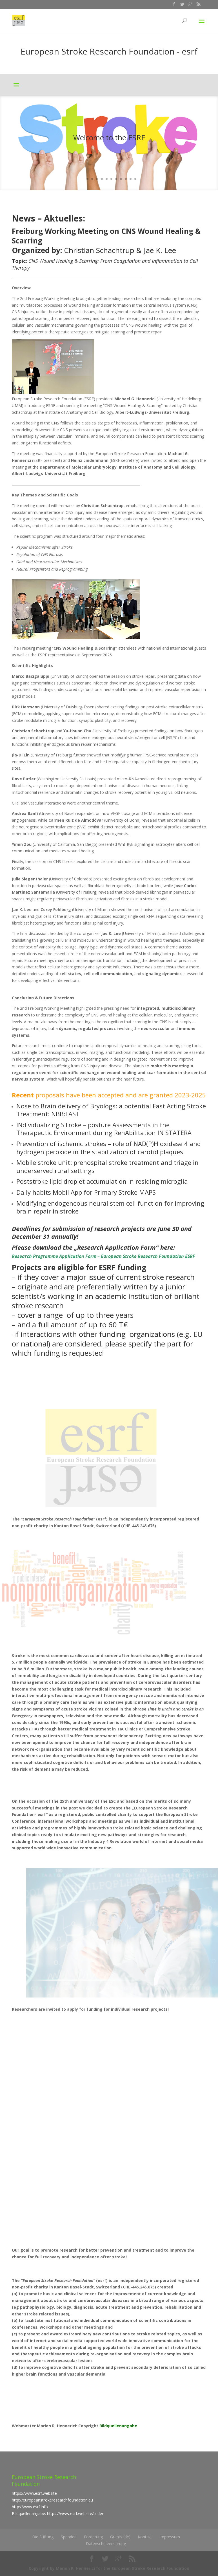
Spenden (69, 2536)
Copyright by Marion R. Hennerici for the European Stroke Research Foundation (109, 2568)
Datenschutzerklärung (106, 2543)
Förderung (93, 2536)
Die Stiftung (43, 2536)
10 (126, 179)
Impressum (169, 2536)
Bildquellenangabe (118, 2425)
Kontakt (145, 2536)
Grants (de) (120, 2536)
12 (135, 179)
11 (131, 179)
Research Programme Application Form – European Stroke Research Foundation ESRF (103, 1256)
